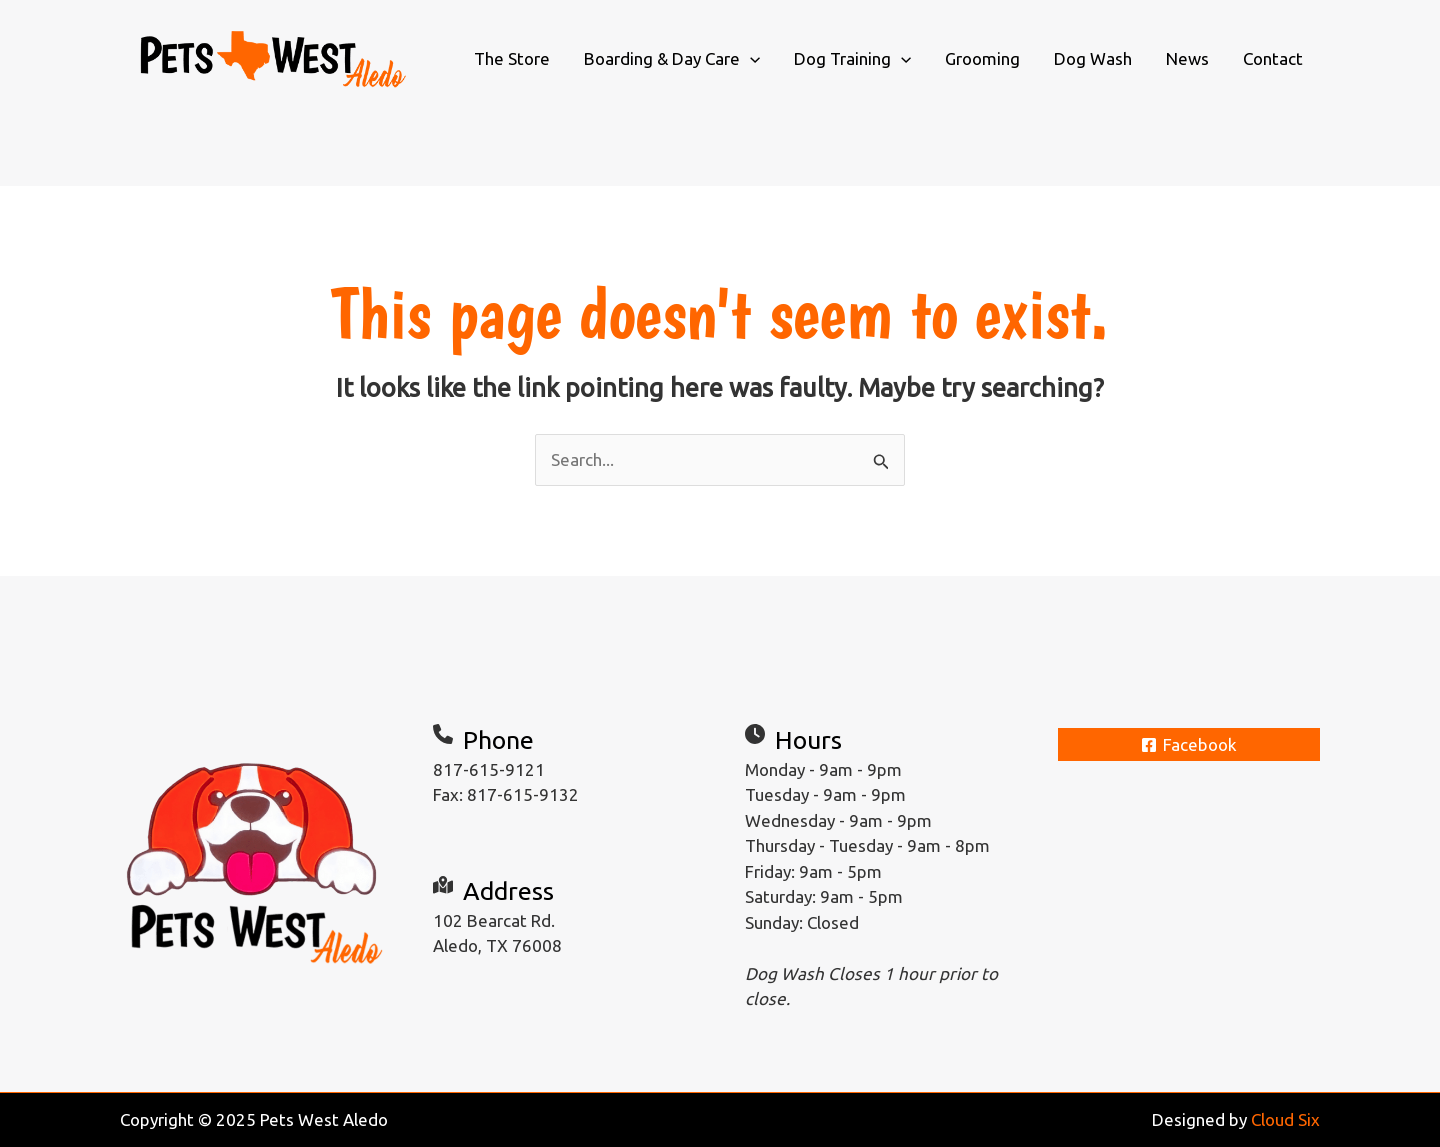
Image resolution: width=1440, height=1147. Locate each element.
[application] (750, 59)
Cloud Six (1285, 1119)
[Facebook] (1189, 744)
